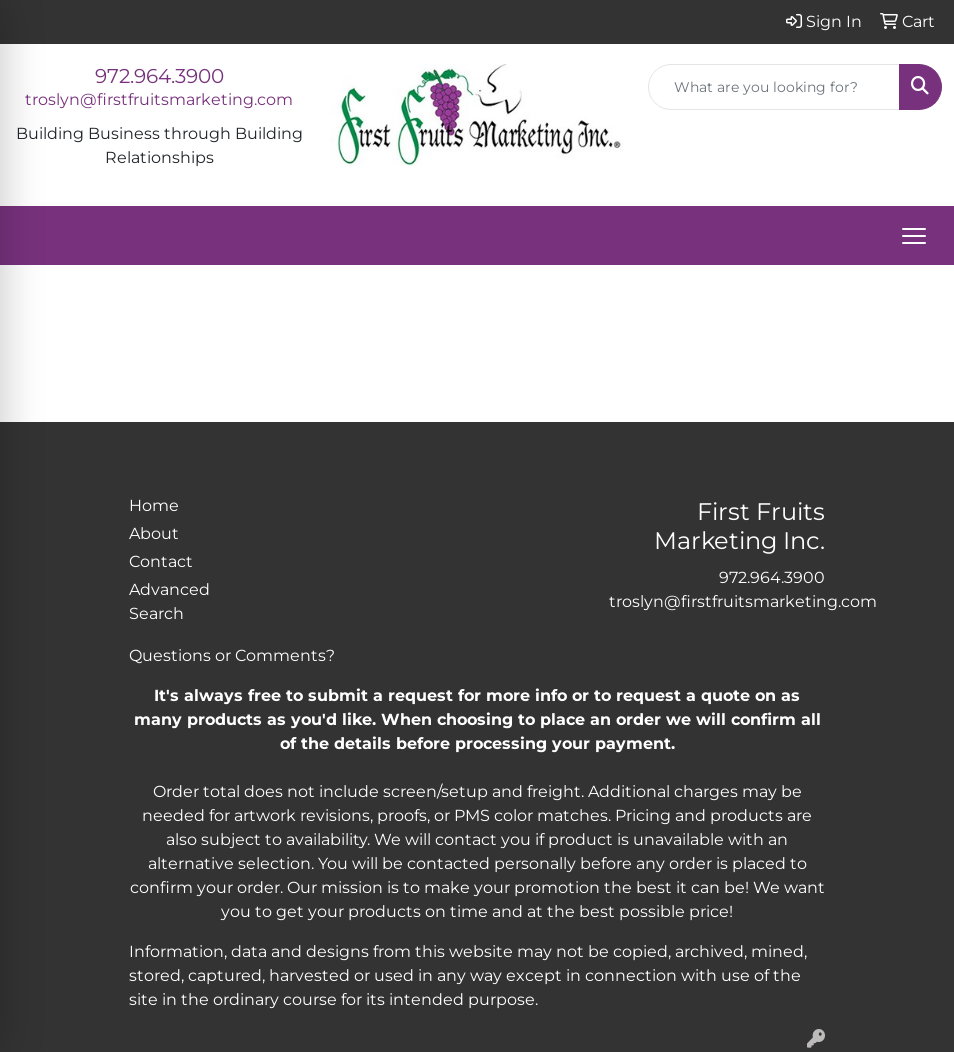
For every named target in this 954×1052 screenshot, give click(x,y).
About (154, 533)
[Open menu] (914, 236)
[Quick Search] (774, 87)
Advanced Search (169, 601)
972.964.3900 (159, 76)
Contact (161, 561)
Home (154, 505)
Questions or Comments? (232, 655)
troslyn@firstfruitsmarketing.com (159, 99)
